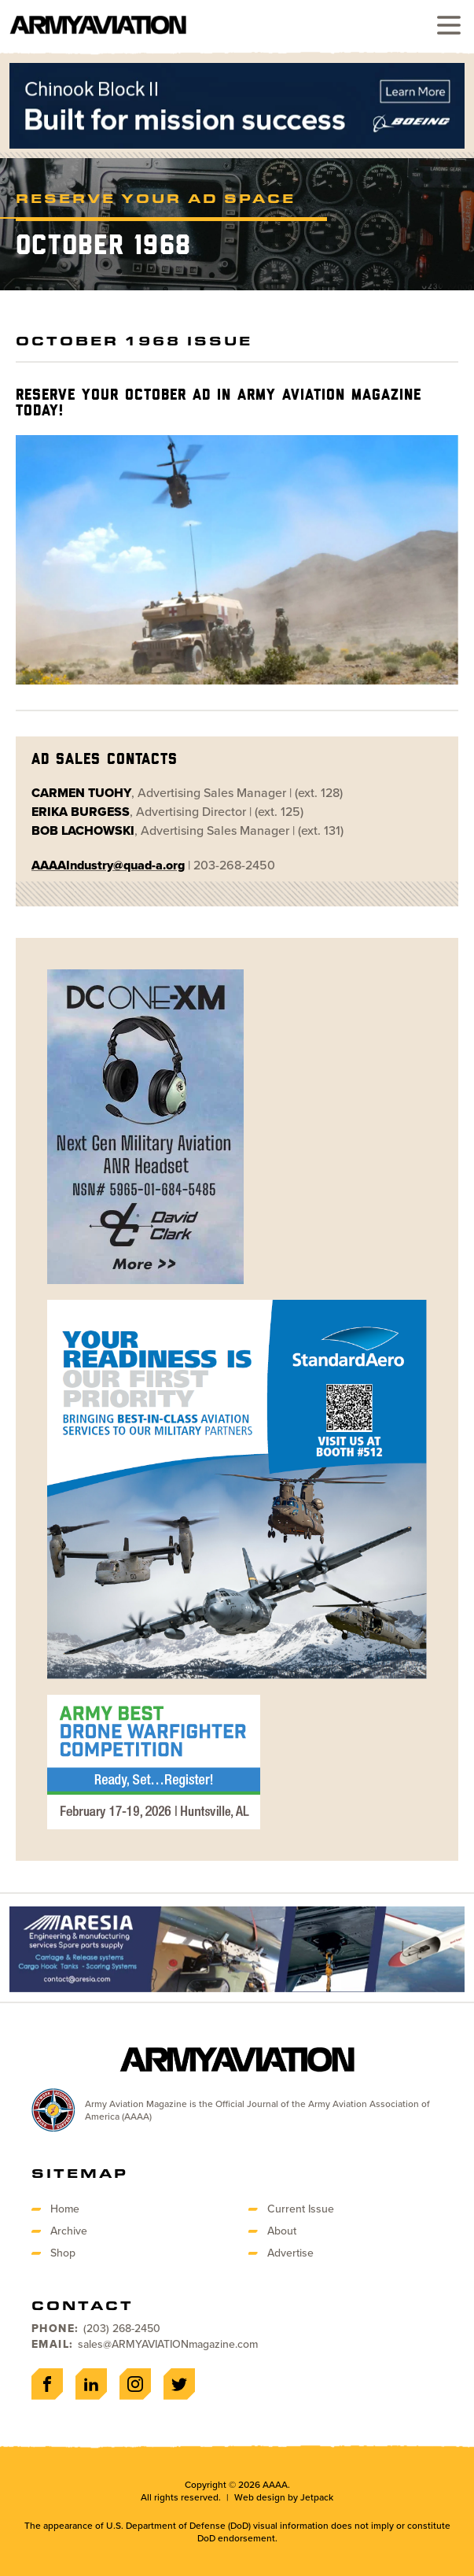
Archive (68, 2231)
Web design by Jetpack (283, 2497)
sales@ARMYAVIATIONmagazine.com (168, 2344)
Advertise (290, 2253)
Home (64, 2209)
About (281, 2231)
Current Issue (300, 2209)
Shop (62, 2253)
